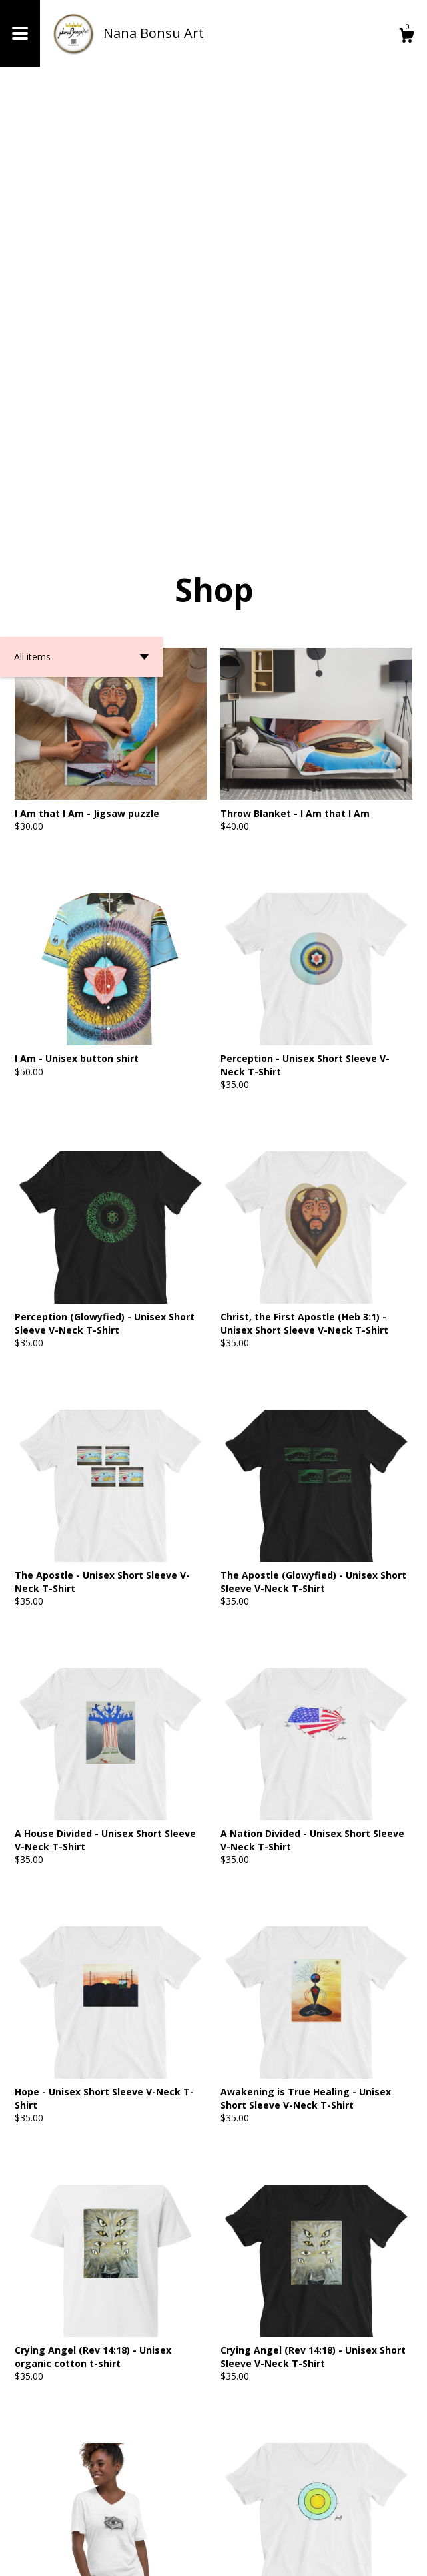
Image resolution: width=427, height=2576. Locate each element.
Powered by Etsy (150, 2556)
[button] (81, 234)
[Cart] (406, 37)
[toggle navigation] (20, 33)
